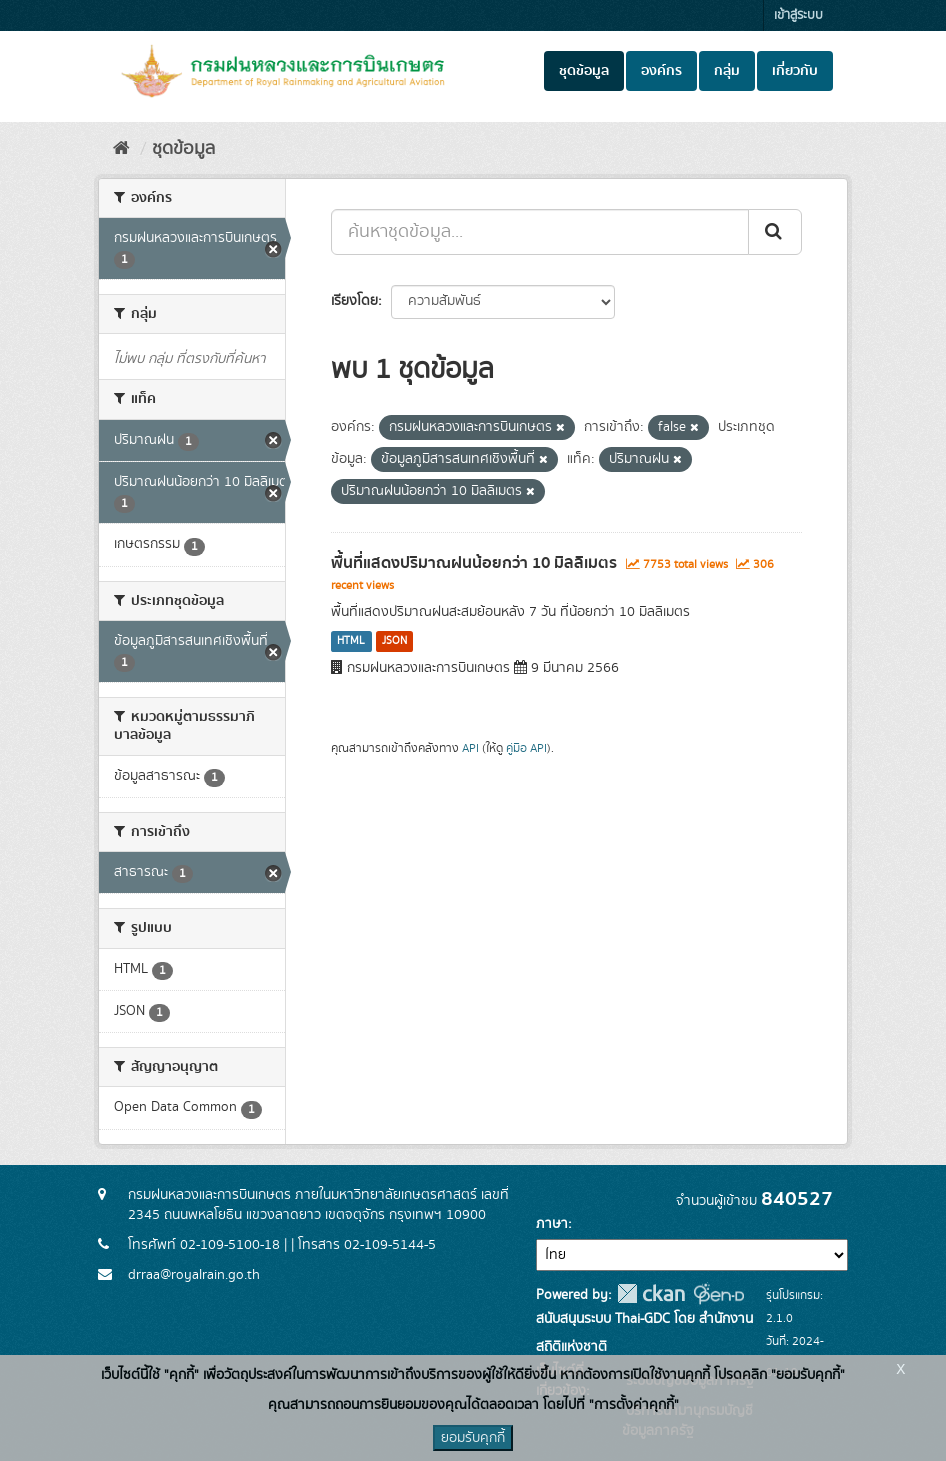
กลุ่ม (727, 71)
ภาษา (552, 1224)
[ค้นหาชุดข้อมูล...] (540, 232)
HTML (351, 641)
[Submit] (775, 232)
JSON (394, 641)
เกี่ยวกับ (795, 71)
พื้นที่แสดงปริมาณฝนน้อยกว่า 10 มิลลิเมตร (474, 563)
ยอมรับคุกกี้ (473, 1438)
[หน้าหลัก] (121, 149)
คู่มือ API (526, 748)
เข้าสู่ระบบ (798, 15)
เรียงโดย (354, 301)
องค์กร (661, 71)
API (470, 748)
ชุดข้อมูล (584, 71)
